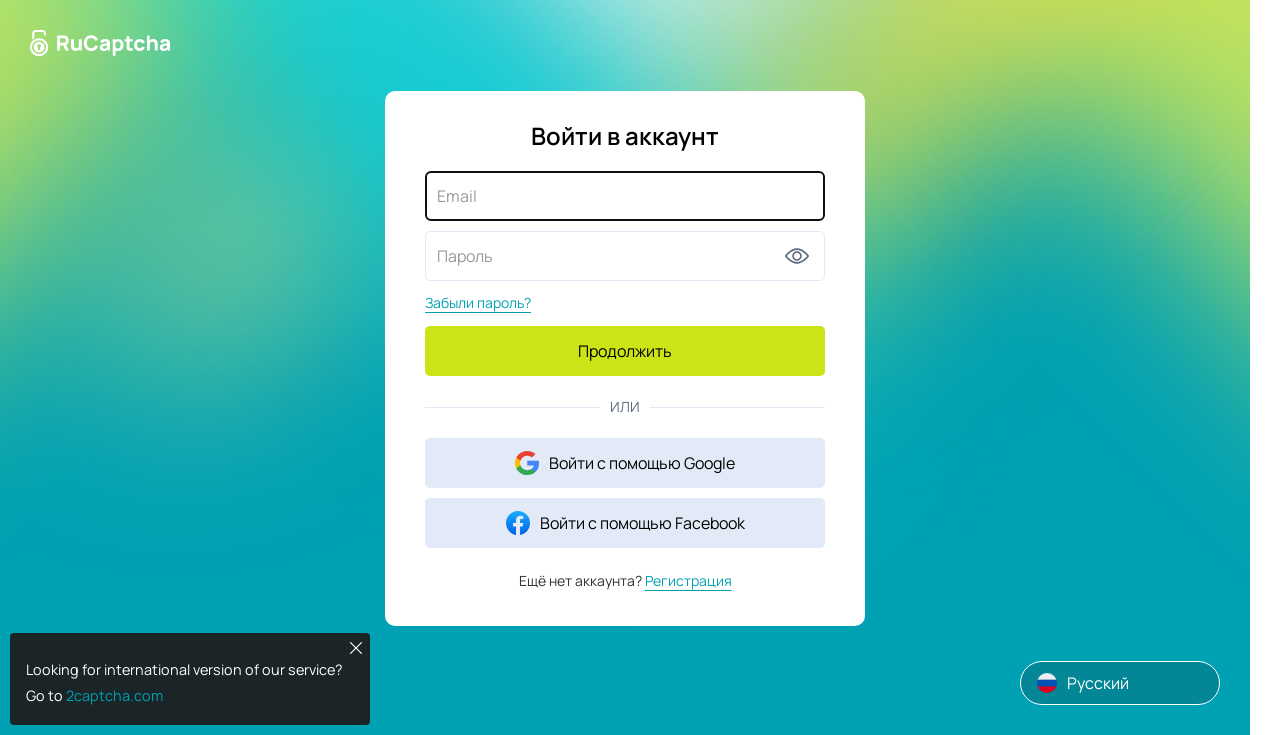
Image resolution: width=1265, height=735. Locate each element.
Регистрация (688, 580)
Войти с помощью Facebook (625, 523)
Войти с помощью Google (625, 463)
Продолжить (625, 351)
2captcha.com (114, 695)
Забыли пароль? (478, 302)
